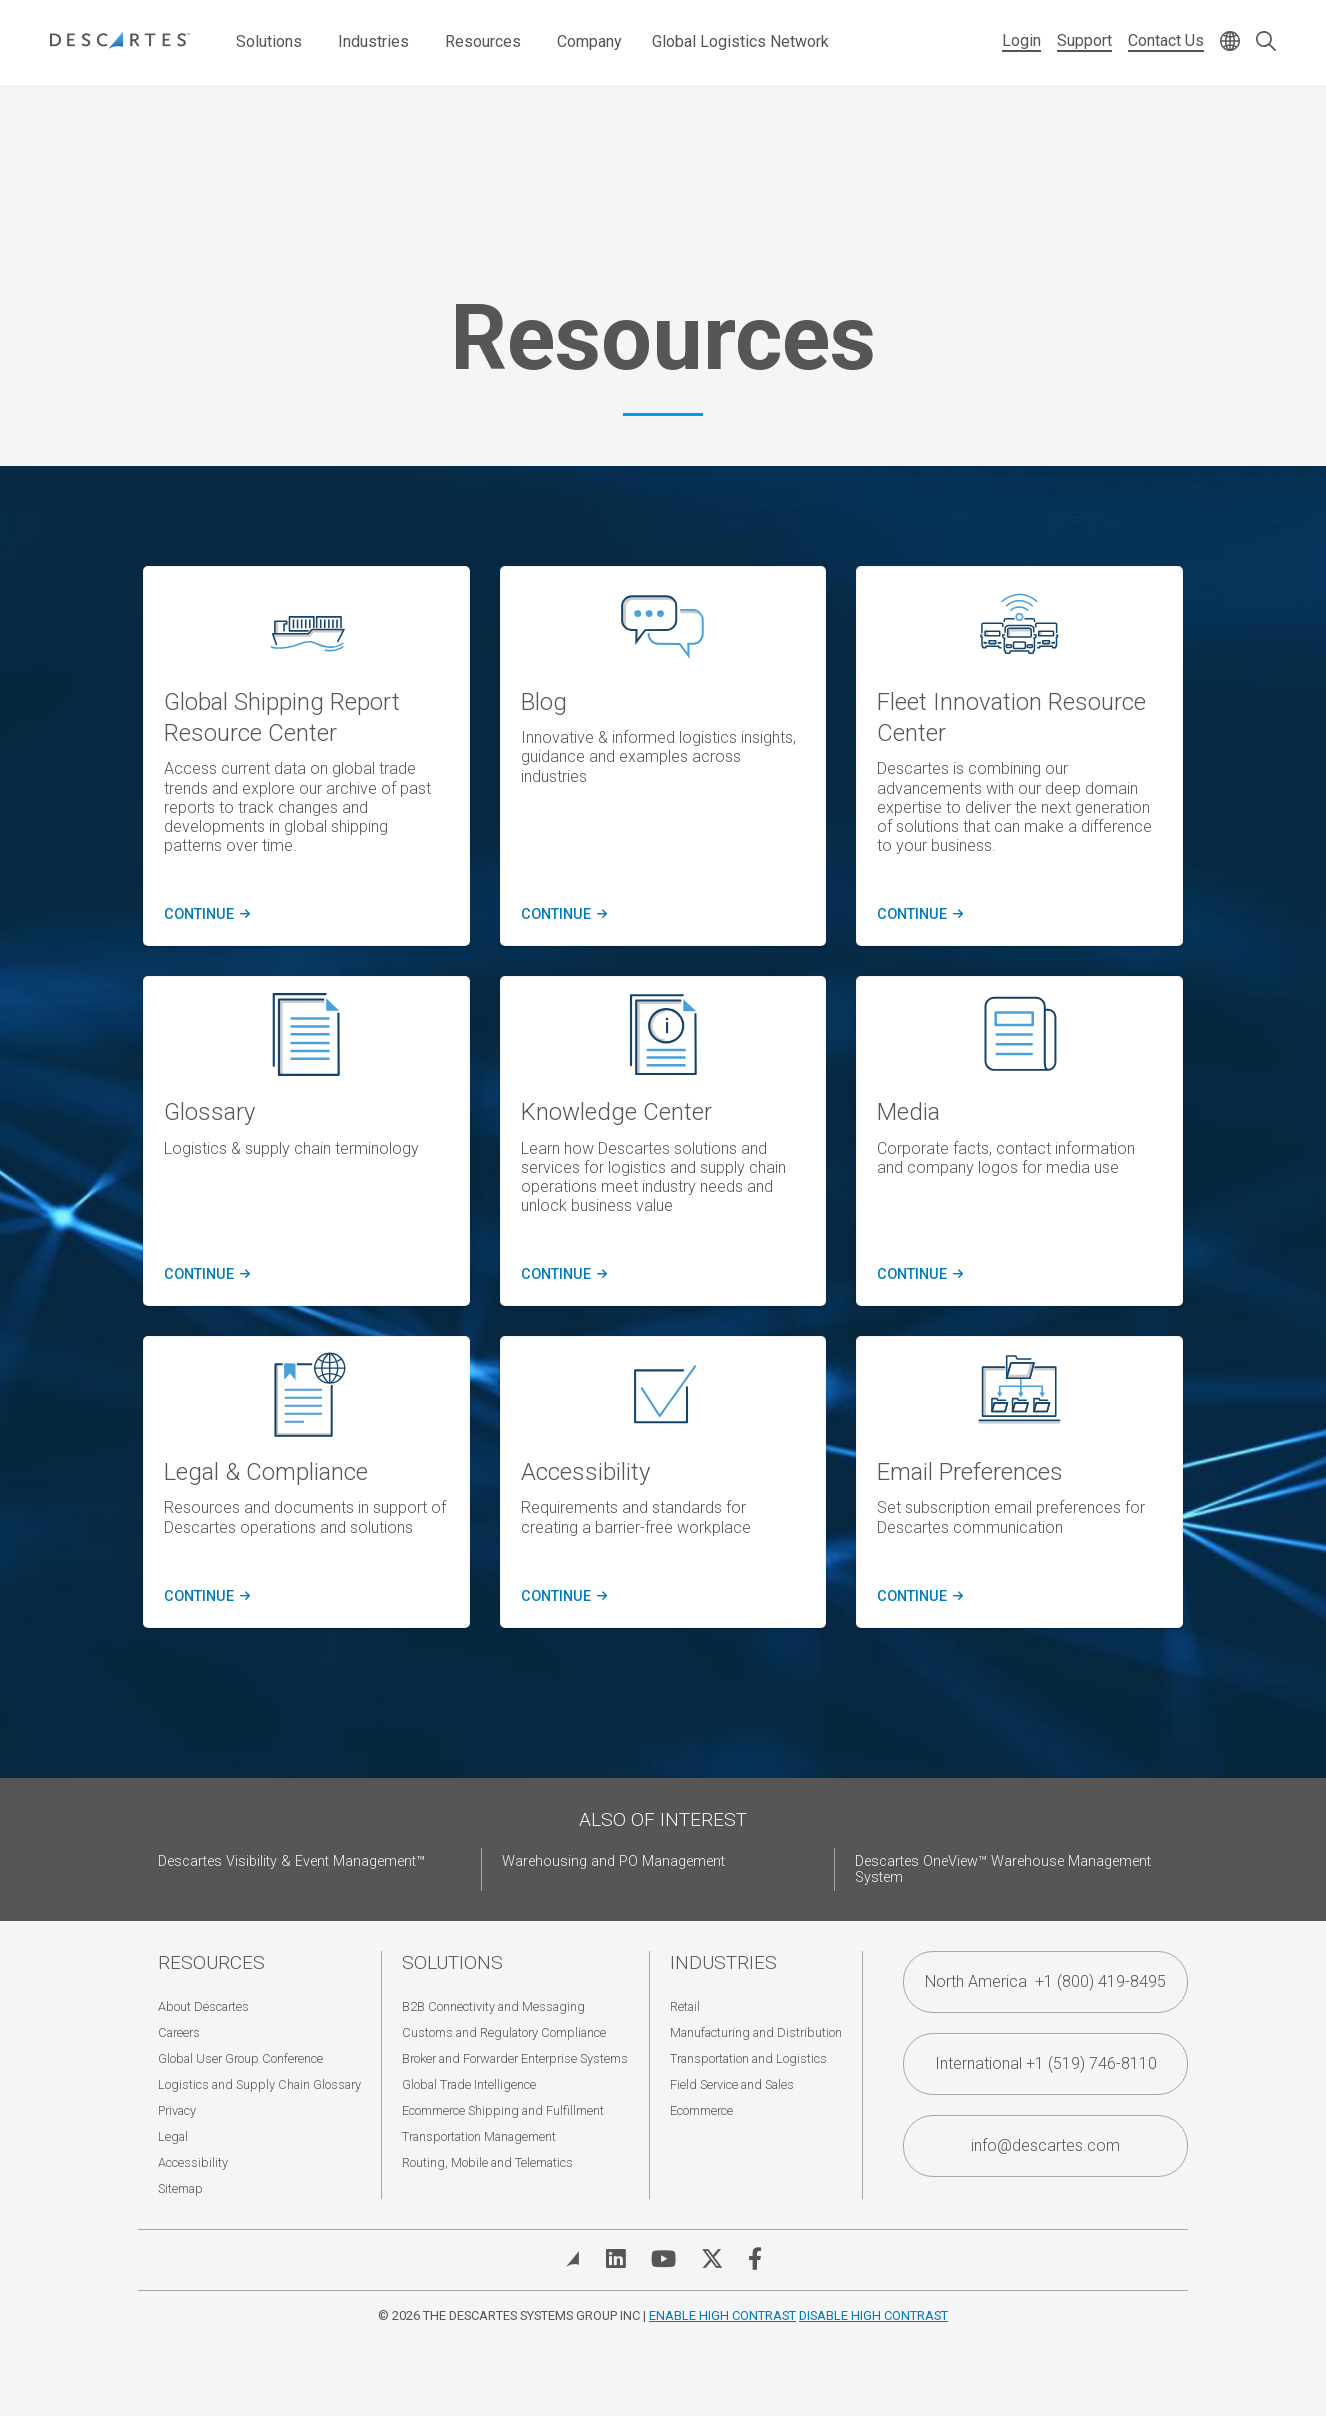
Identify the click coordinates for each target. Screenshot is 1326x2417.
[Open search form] (1266, 42)
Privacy (177, 2110)
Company (589, 41)
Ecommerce (701, 2110)
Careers (179, 2032)
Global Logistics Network (740, 41)
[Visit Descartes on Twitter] (712, 2259)
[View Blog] (573, 2259)
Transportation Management (479, 2136)
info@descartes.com (1045, 2145)
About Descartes (203, 2006)
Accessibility (193, 2162)
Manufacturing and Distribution (756, 2032)
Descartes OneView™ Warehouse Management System (1003, 1869)
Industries (373, 41)
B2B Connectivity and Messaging (493, 2006)
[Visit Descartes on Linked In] (616, 2259)
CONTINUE (204, 915)
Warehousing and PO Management (613, 1861)
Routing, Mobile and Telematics (487, 2162)
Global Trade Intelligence (469, 2084)
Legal (173, 2136)
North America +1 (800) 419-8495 (1045, 1981)
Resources (483, 41)
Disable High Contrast (873, 2315)
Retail (685, 2006)
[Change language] (1230, 42)
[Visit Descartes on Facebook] (755, 2259)
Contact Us (1166, 40)
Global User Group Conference (240, 2058)
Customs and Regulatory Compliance (504, 2032)
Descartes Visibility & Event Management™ (291, 1861)
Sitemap (180, 2188)
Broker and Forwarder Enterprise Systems (515, 2058)
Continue (204, 1275)
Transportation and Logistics (748, 2058)
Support (1084, 40)
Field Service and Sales (732, 2084)
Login (1021, 40)
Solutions (269, 41)
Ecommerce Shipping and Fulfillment (503, 2110)
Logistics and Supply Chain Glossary (259, 2084)
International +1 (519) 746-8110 (1046, 2063)
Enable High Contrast (722, 2315)
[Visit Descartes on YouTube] (663, 2259)
